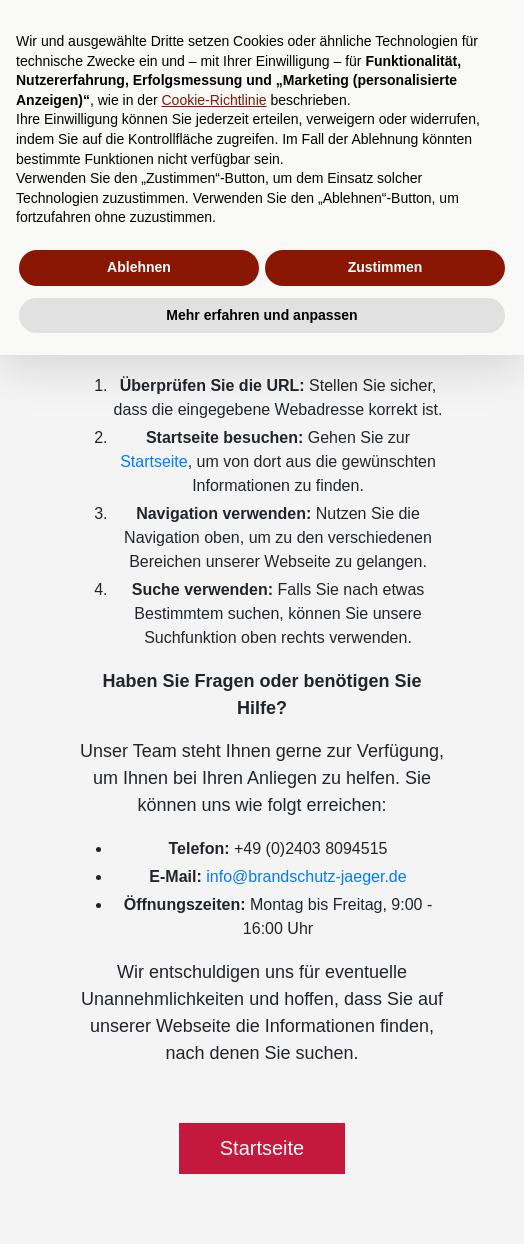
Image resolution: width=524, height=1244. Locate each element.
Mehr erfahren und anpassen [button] (261, 315)
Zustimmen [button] (385, 267)
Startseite (154, 461)
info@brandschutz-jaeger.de (306, 876)
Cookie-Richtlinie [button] (213, 100)
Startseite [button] (262, 1148)
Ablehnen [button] (139, 267)
